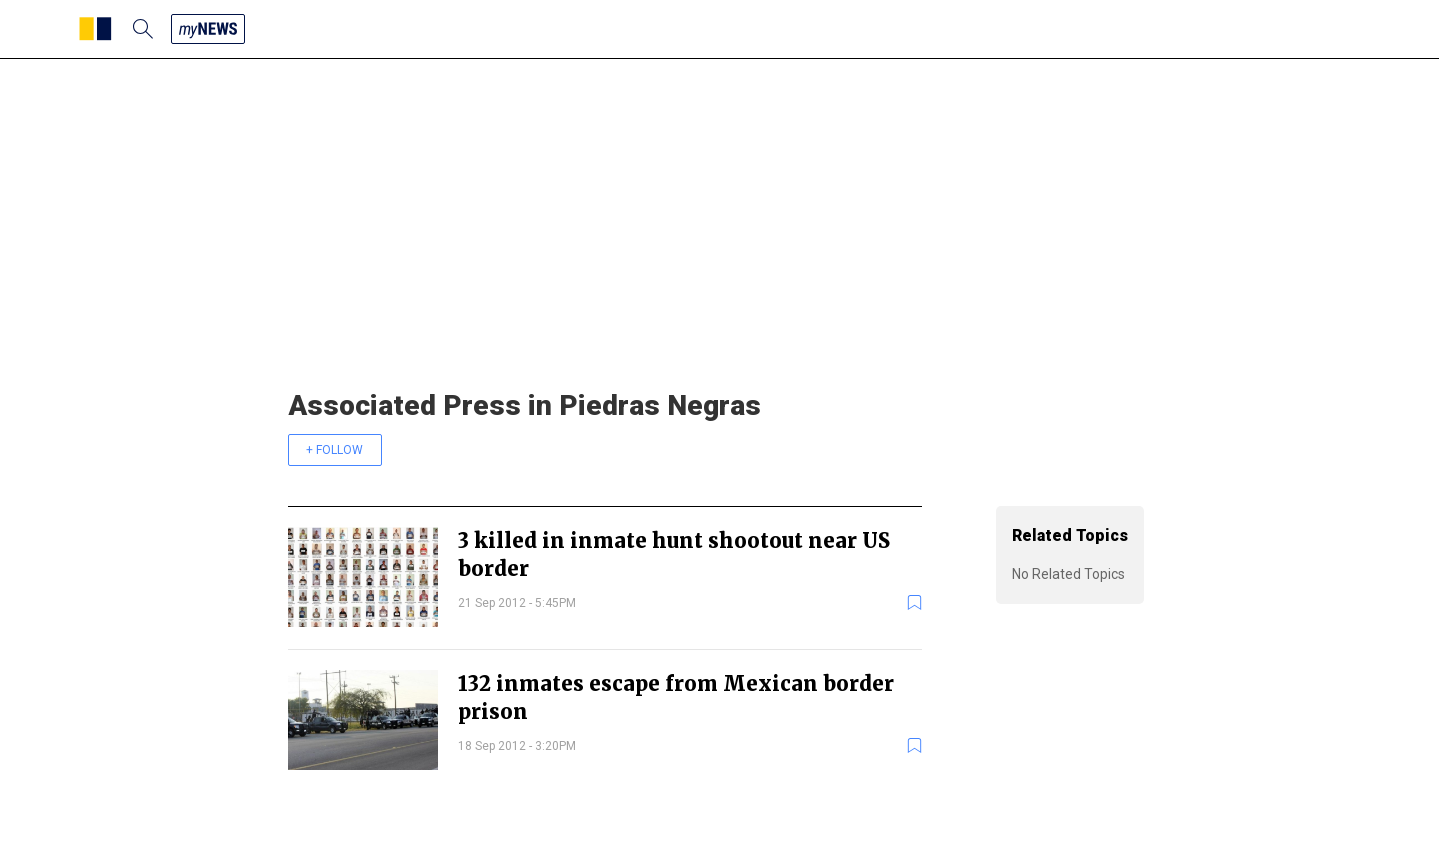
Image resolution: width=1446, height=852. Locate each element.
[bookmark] (914, 602)
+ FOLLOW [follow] (334, 450)
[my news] (208, 29)
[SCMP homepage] (95, 29)
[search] (143, 29)
